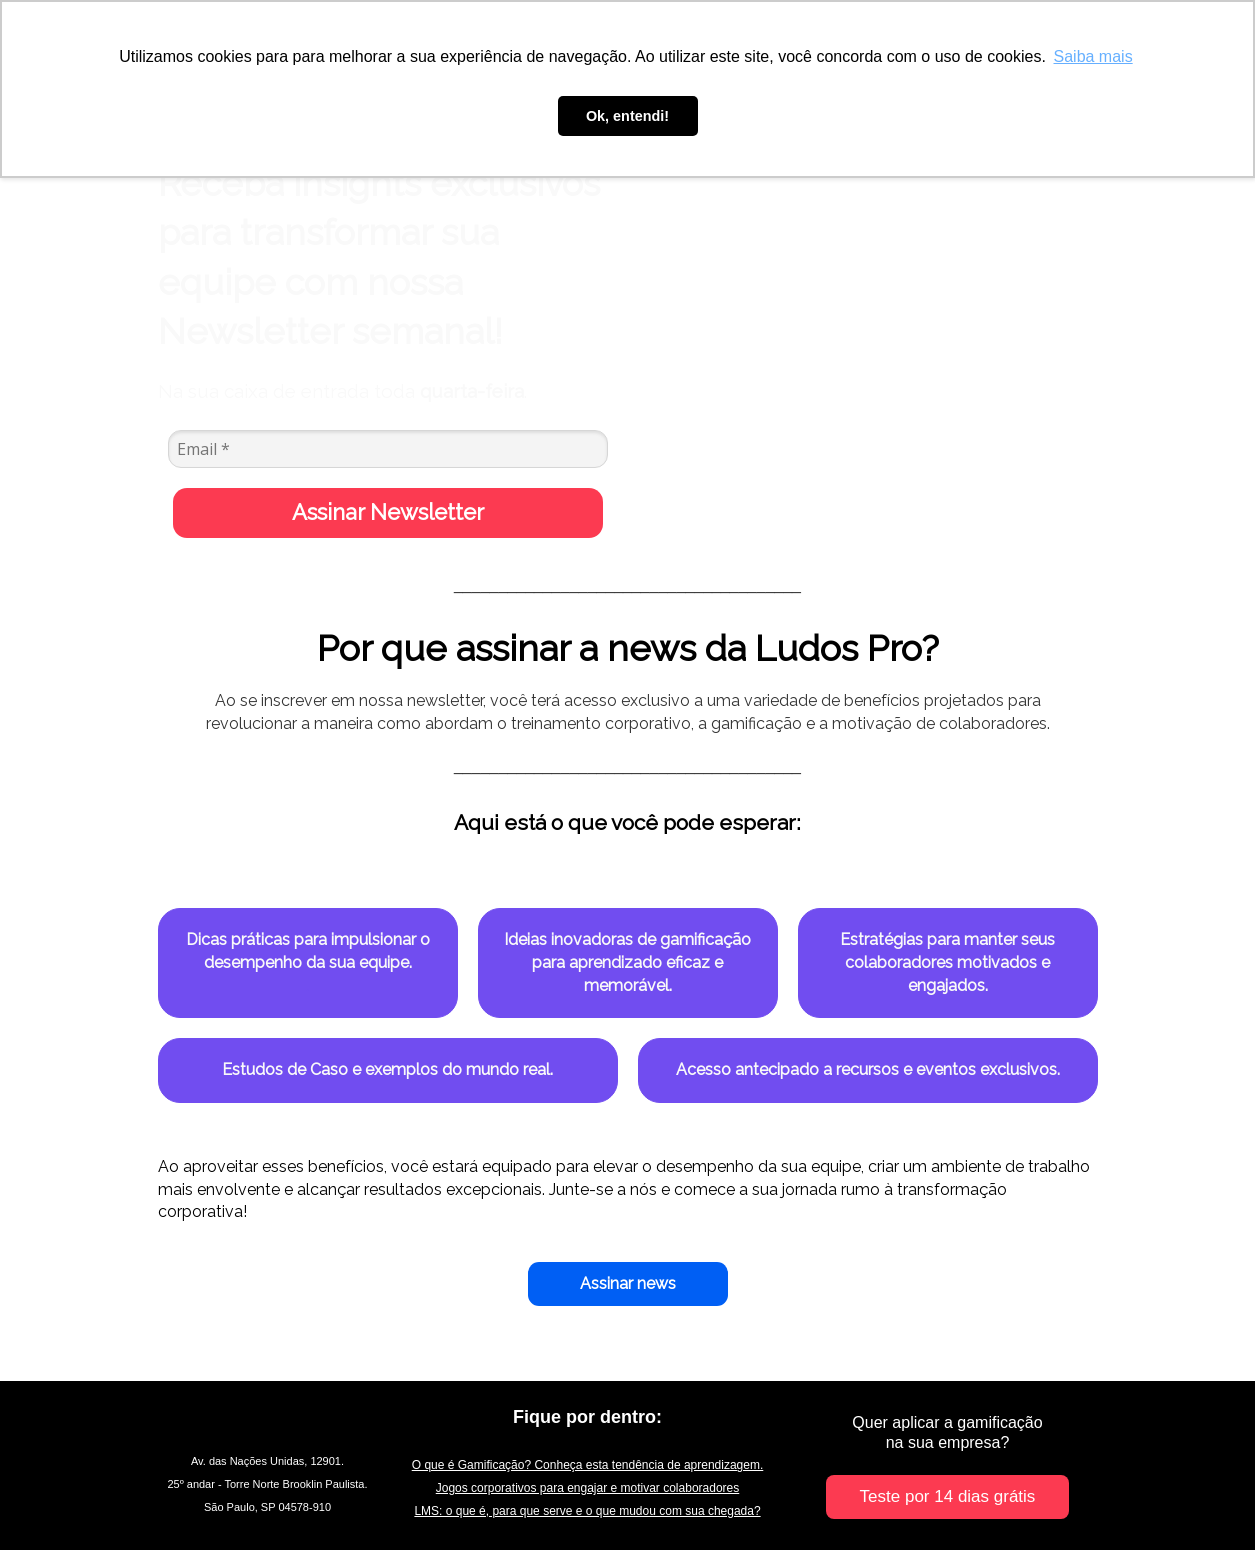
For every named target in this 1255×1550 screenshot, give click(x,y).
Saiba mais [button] (1093, 56)
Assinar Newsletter (388, 512)
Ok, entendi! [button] (627, 116)
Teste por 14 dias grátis (948, 1496)
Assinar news (628, 1283)
